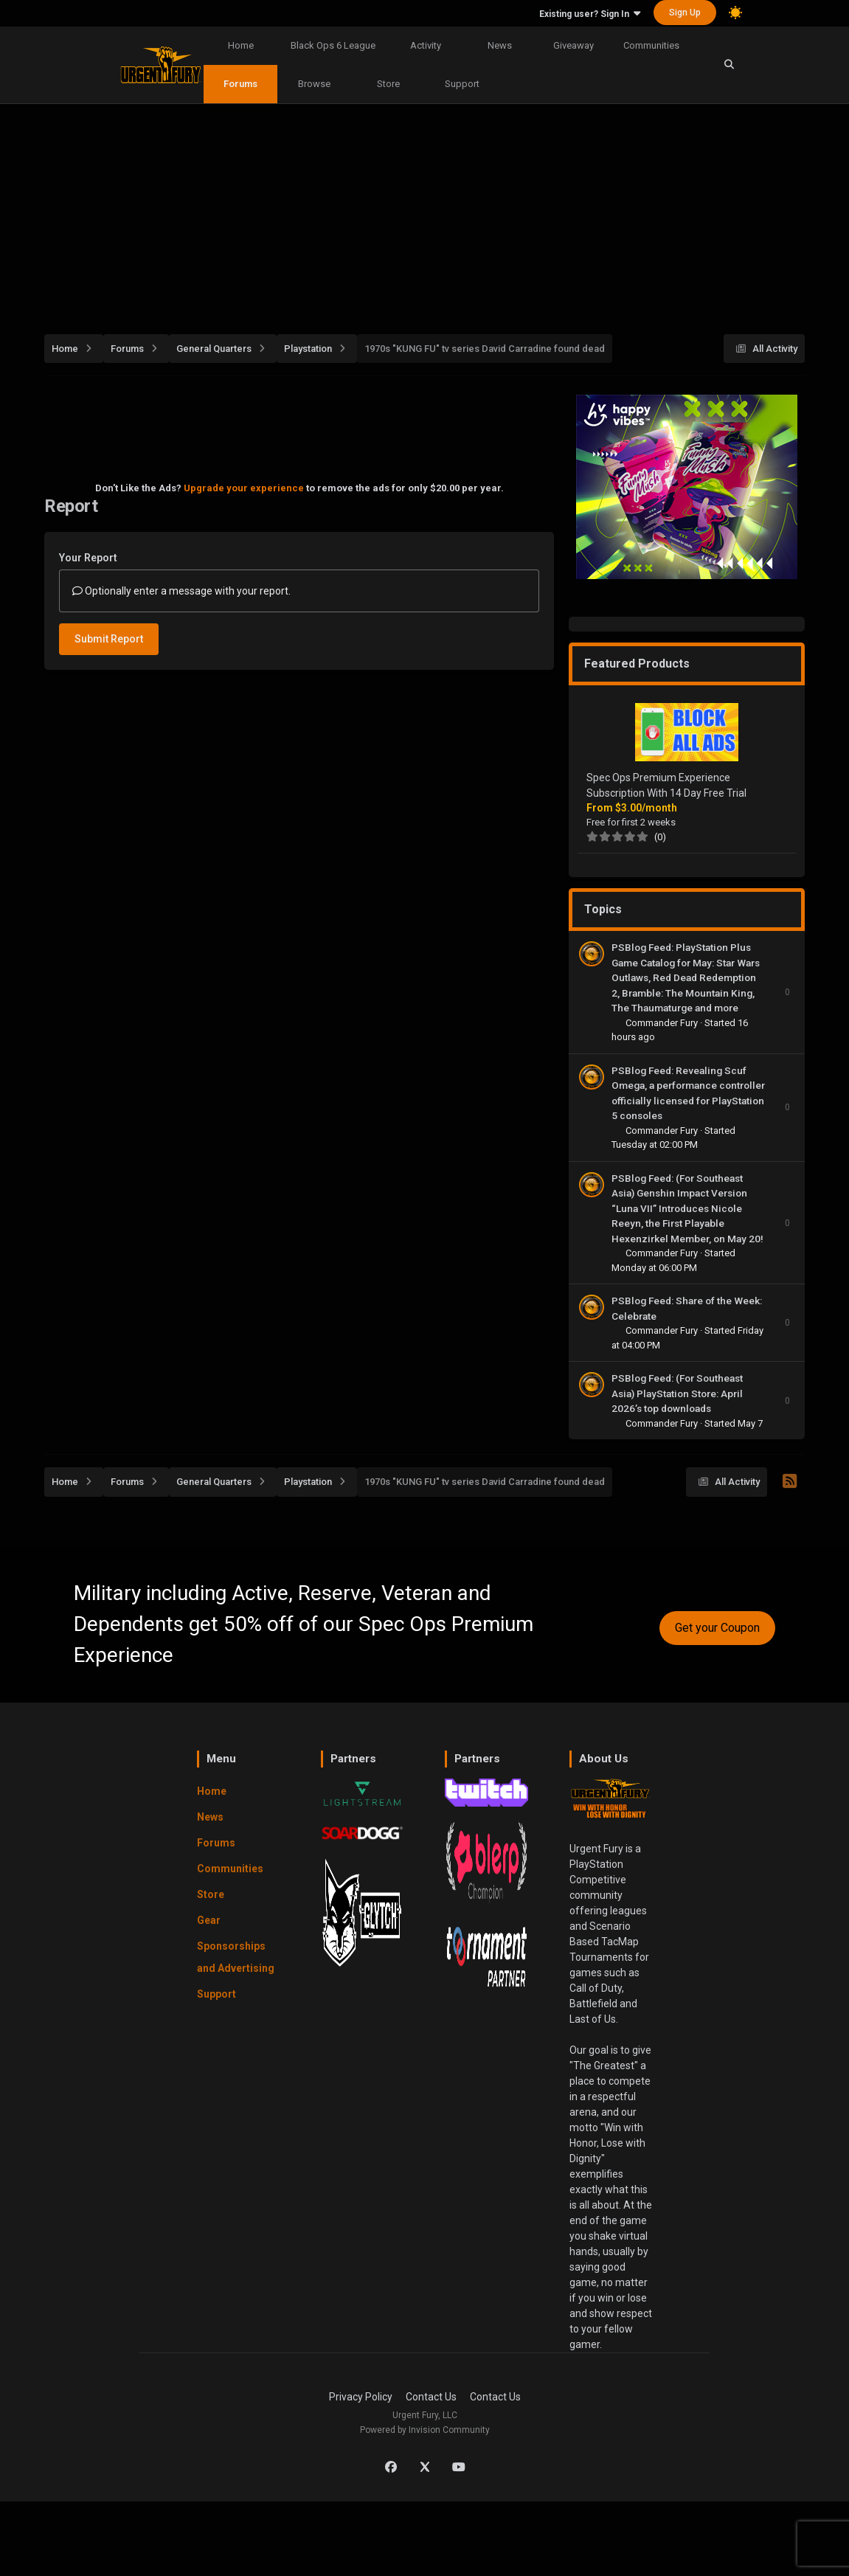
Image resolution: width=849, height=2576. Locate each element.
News (500, 45)
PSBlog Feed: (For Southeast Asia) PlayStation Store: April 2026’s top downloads (677, 1393)
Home (241, 45)
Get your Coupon (717, 1628)
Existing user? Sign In (589, 14)
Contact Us (431, 2397)
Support (462, 83)
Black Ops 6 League (333, 45)
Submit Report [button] (108, 639)
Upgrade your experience (244, 488)
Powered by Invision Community (425, 2430)
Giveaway (573, 45)
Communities (651, 45)
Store (388, 83)
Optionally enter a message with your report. (181, 591)
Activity (425, 45)
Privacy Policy (360, 2397)
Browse (314, 83)
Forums (240, 83)
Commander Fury (663, 1022)
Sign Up (685, 12)
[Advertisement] (446, 211)
